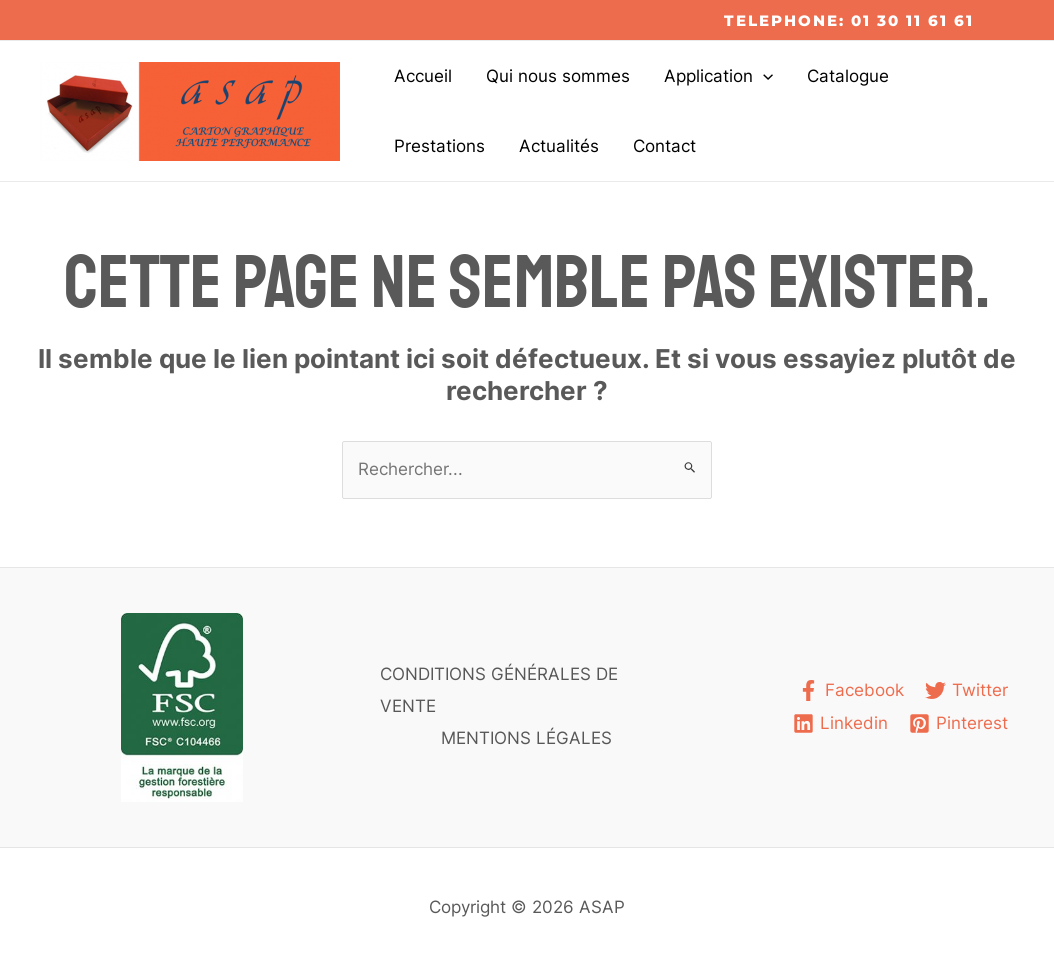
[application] (763, 76)
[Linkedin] (840, 723)
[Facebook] (851, 690)
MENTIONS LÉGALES (526, 738)
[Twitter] (966, 690)
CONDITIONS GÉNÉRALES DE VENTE (499, 690)
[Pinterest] (958, 723)
